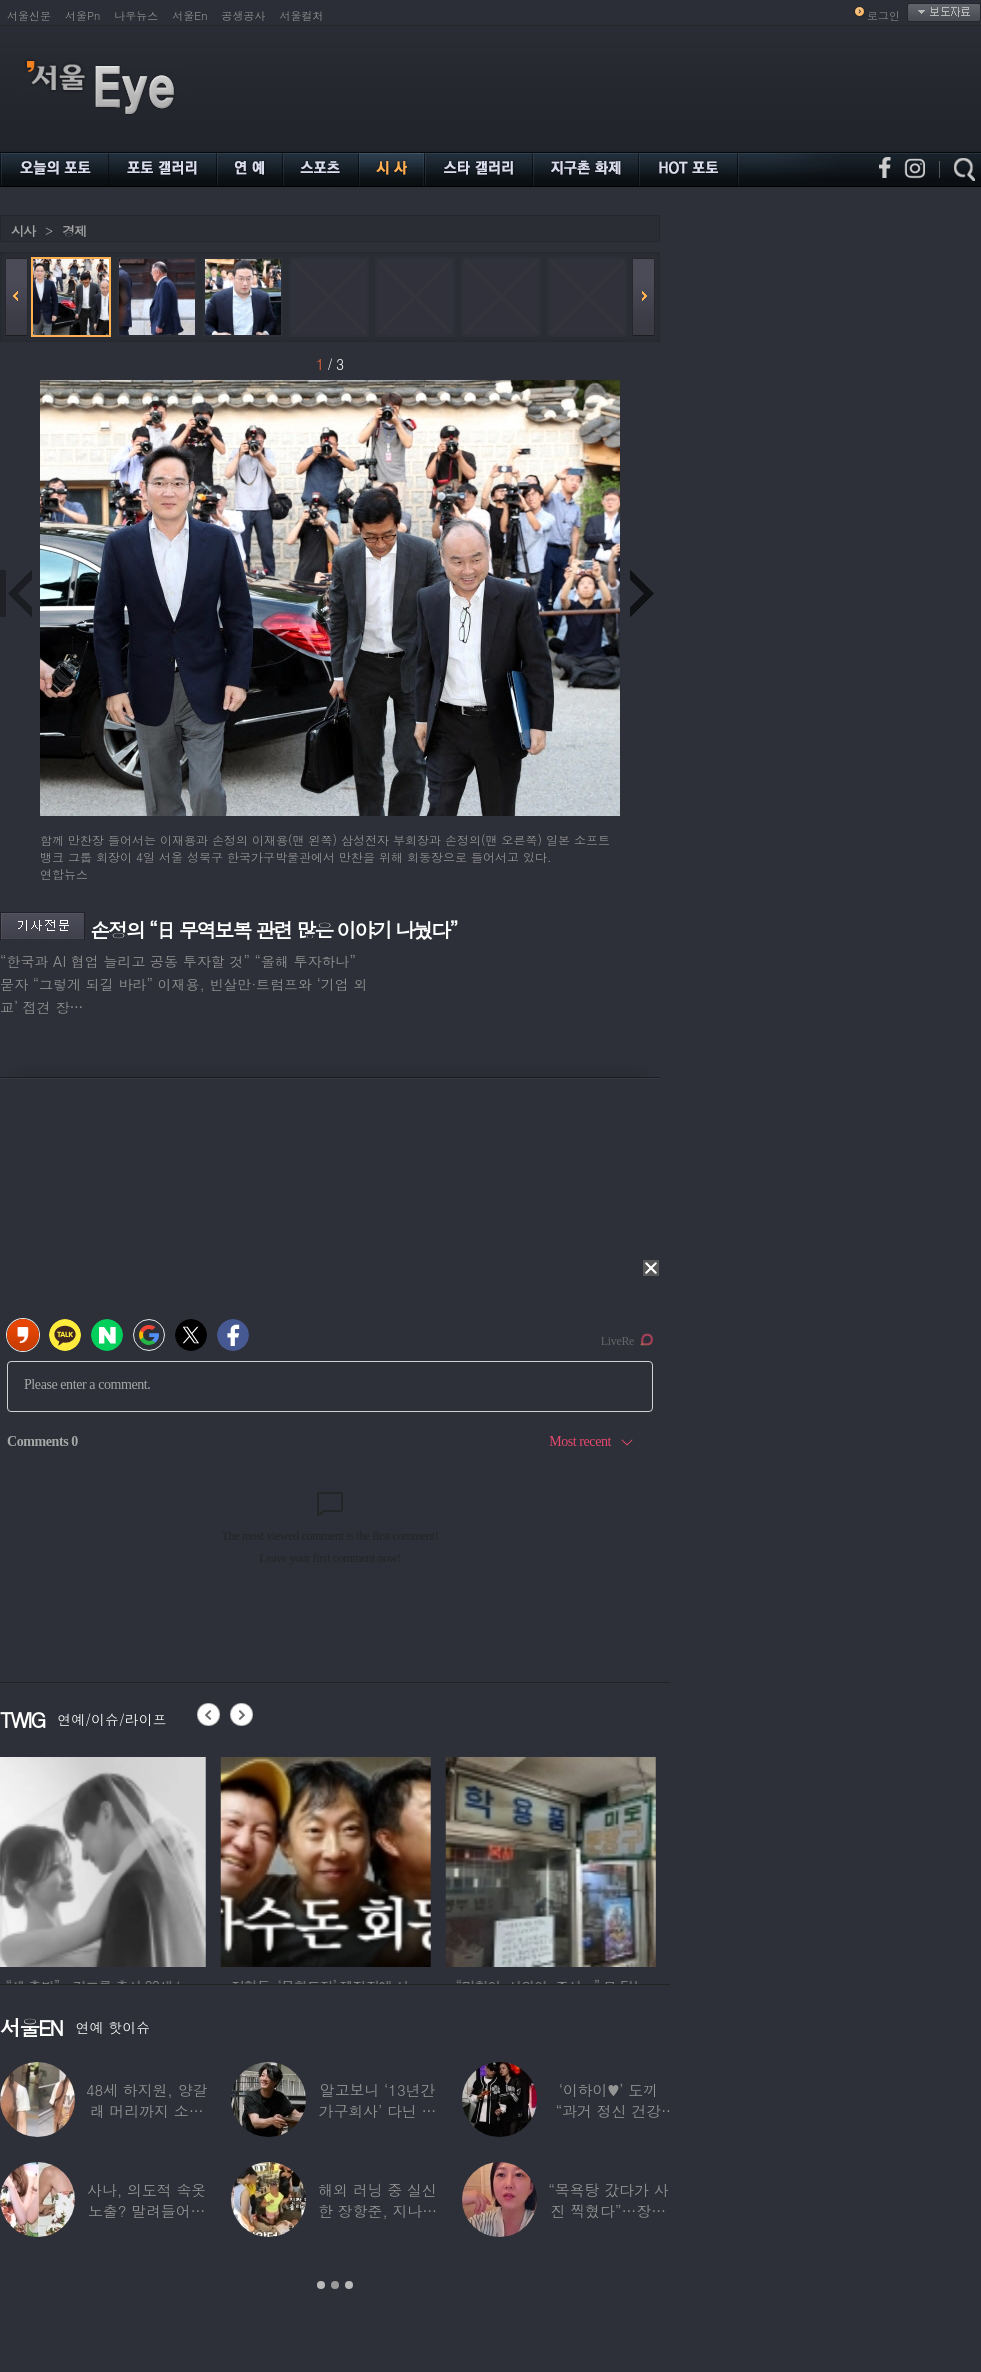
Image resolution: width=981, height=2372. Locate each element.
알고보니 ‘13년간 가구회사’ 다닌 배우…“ (378, 2110)
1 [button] (321, 2285)
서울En (189, 15)
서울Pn (82, 15)
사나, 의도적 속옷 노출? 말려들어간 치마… (146, 2210)
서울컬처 (302, 15)
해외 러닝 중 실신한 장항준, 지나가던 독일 (377, 2210)
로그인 (883, 15)
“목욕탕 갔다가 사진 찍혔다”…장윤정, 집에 (608, 2210)
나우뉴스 (136, 15)
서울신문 (29, 15)
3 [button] (349, 2285)
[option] (105, 1859)
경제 (74, 230)
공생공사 (244, 15)
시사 (23, 230)
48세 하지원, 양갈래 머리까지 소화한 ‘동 (147, 2110)
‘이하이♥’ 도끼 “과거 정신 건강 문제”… (609, 2110)
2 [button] (335, 2285)
